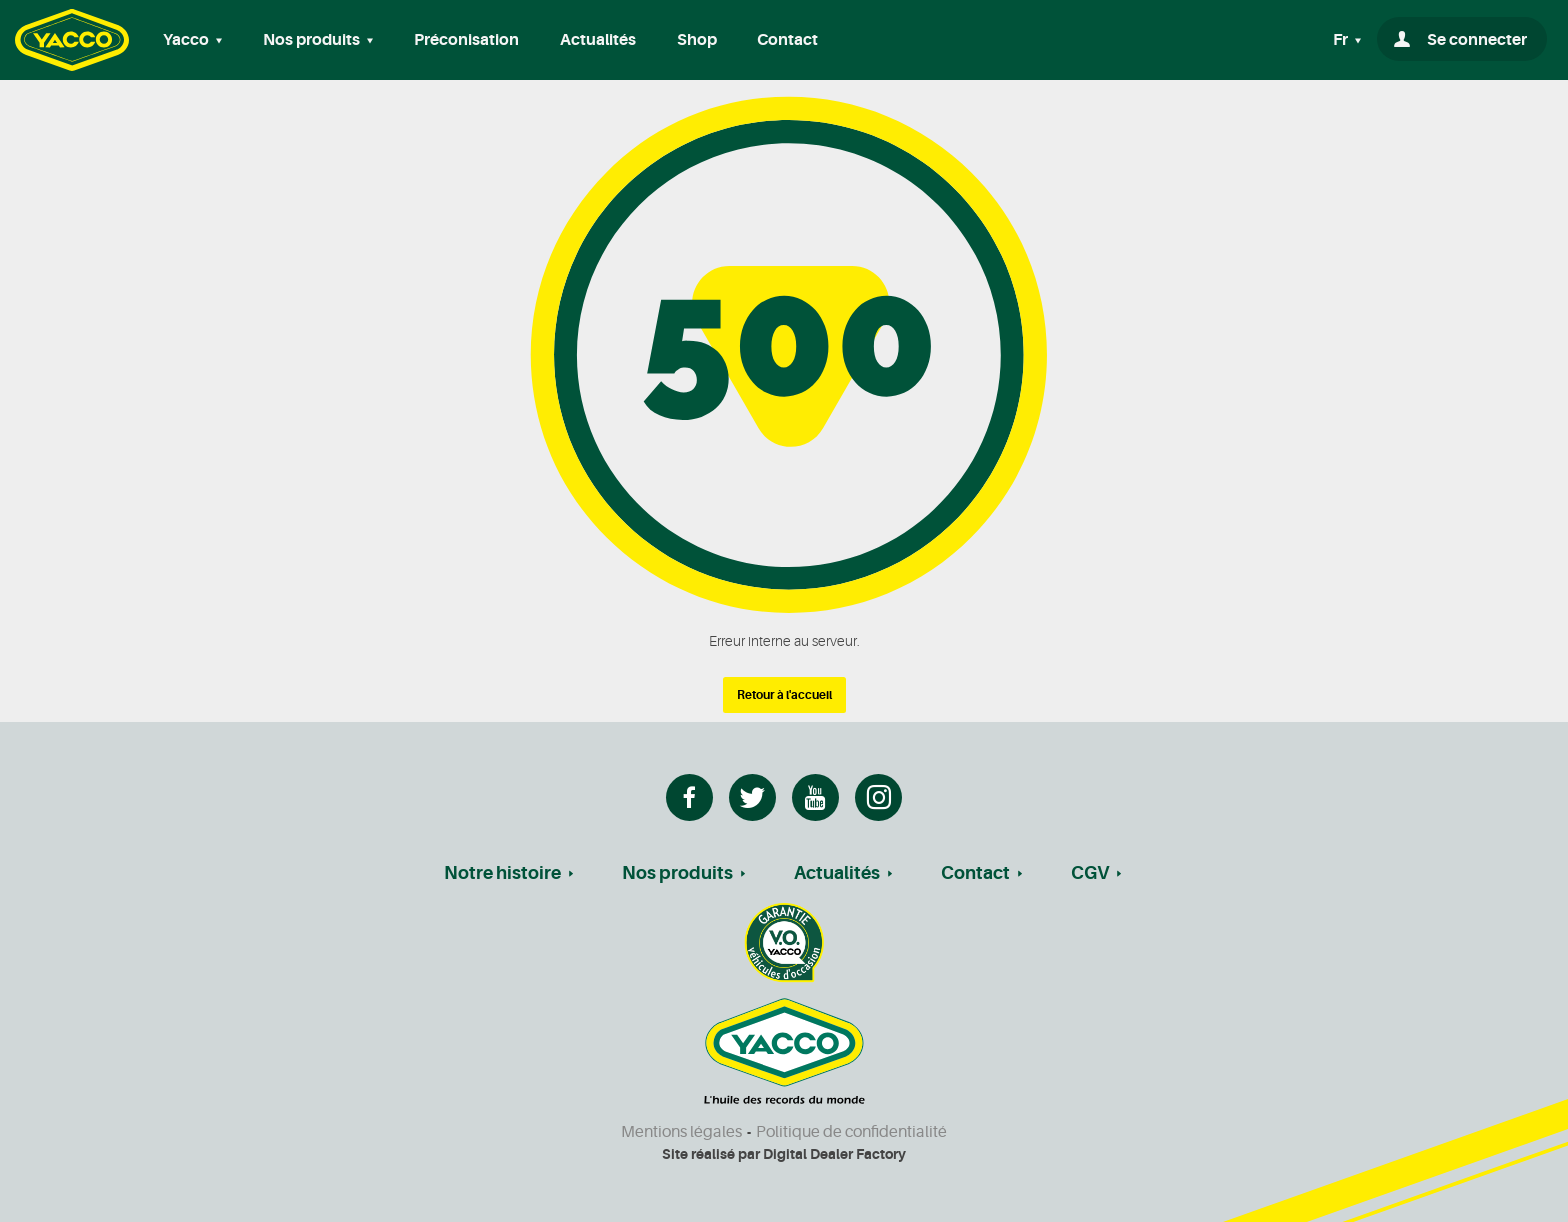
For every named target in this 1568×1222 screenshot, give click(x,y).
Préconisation (466, 40)
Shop (697, 40)
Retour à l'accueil (784, 695)
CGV (1090, 873)
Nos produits (677, 873)
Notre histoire (502, 873)
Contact (787, 40)
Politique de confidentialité (851, 1132)
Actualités (598, 40)
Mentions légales (681, 1132)
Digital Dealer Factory (834, 1154)
